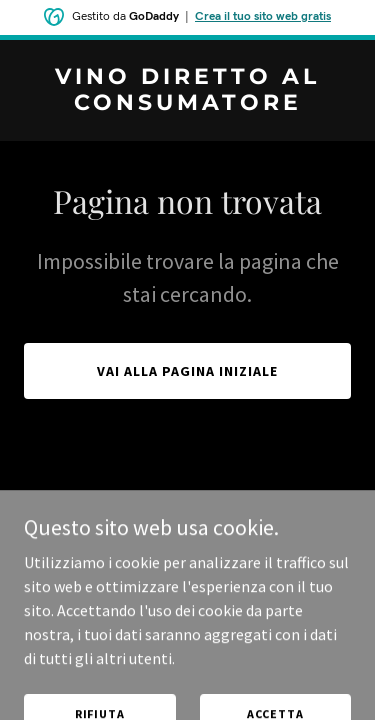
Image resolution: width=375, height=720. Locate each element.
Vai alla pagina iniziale (187, 371)
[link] (187, 104)
